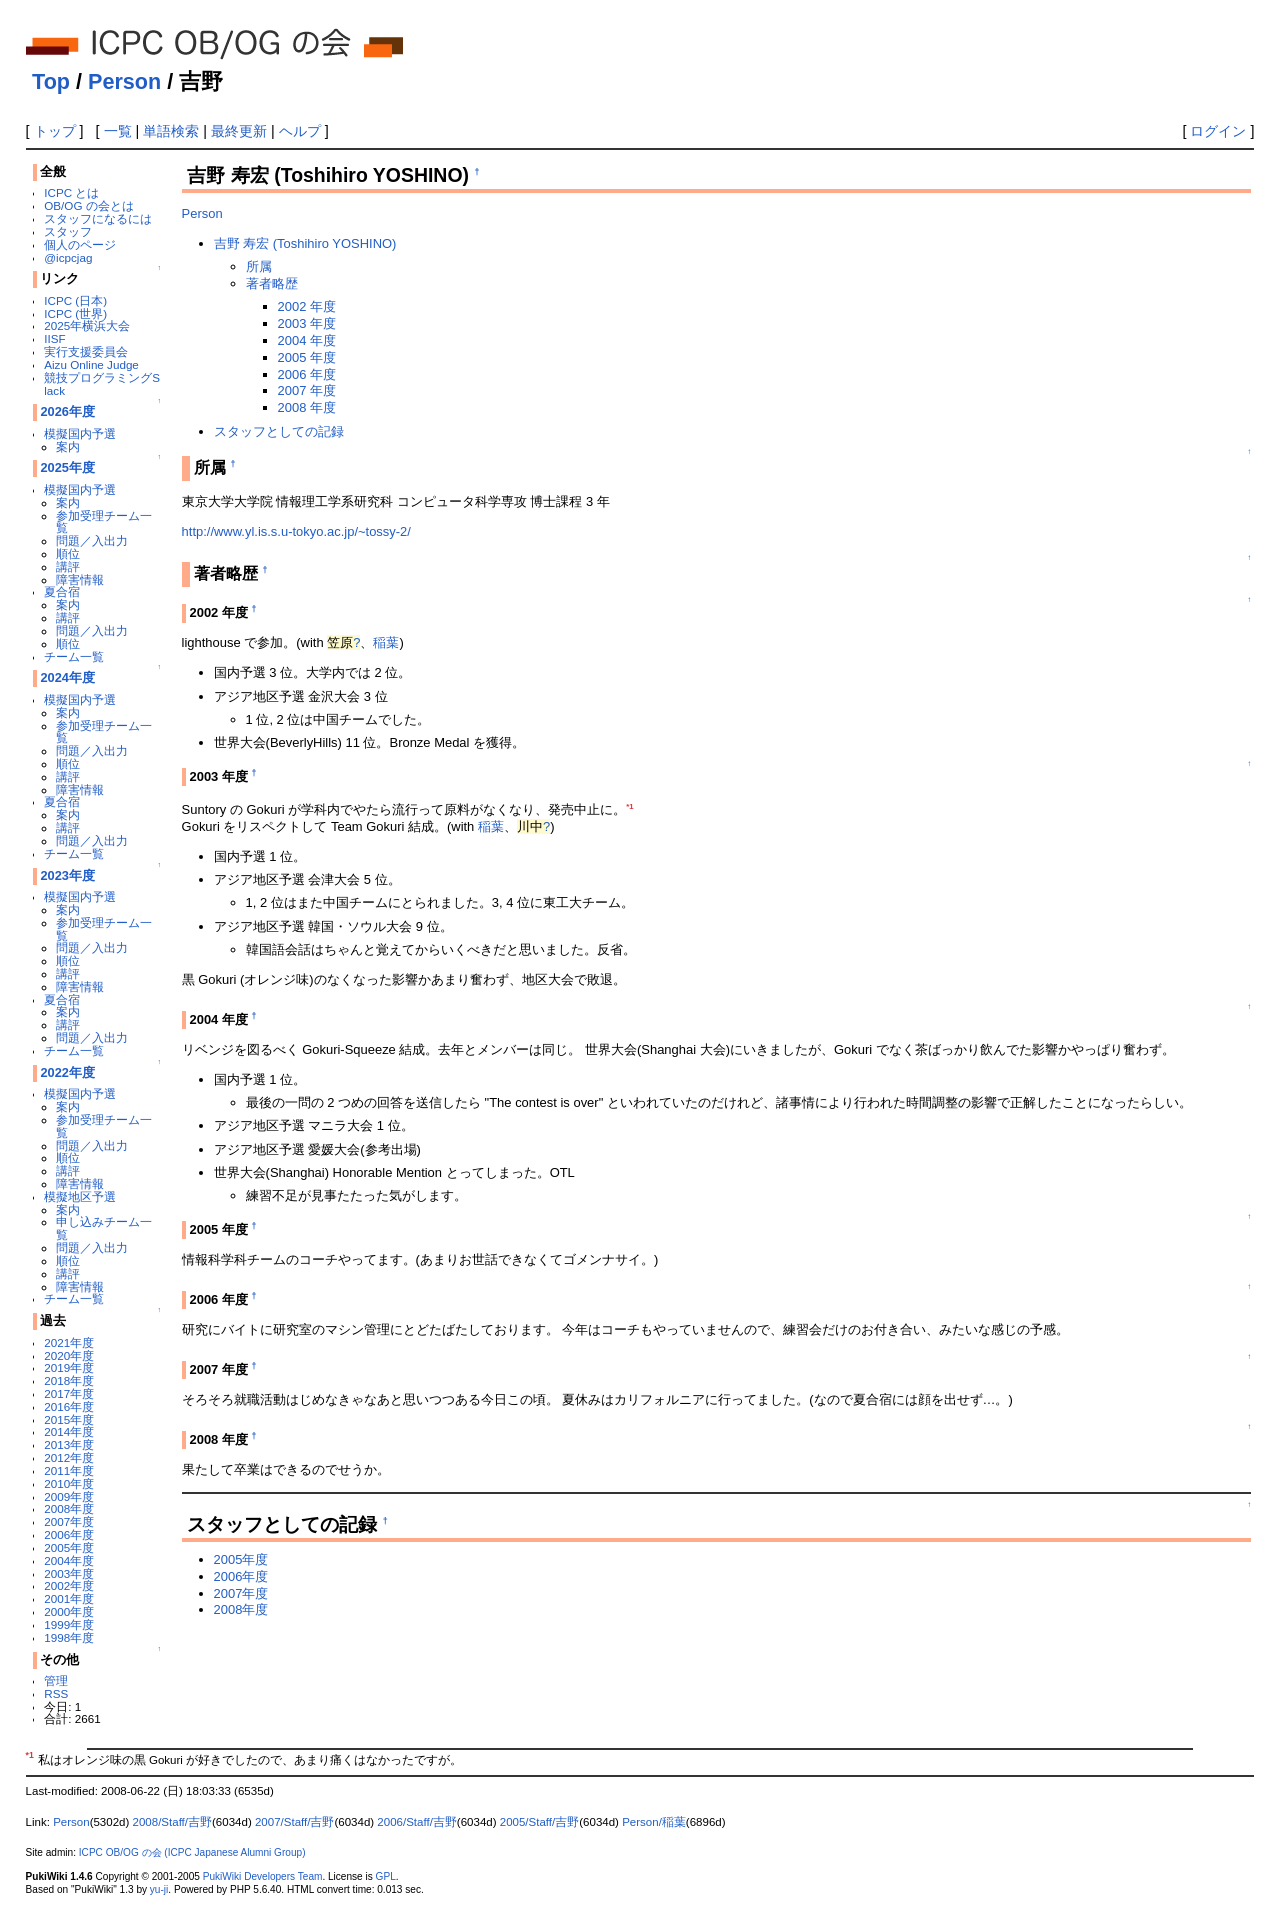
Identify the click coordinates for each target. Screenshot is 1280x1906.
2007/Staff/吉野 (295, 1822)
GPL (386, 1876)
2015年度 (69, 1419)
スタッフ (68, 231)
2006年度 (69, 1534)
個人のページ (80, 244)
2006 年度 (307, 374)
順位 (68, 553)
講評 (68, 566)
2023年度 (67, 875)
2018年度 (69, 1380)
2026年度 (67, 411)
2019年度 (69, 1367)
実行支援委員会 (86, 351)
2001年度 (69, 1598)
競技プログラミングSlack (102, 384)
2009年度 (69, 1496)
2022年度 (67, 1072)
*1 (629, 806)
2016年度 (69, 1406)
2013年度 (69, 1444)
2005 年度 (307, 357)
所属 (259, 266)
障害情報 (80, 579)
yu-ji (159, 1889)
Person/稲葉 (654, 1822)
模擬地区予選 (80, 1196)
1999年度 (69, 1624)
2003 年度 (307, 323)
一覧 (118, 131)
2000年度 (69, 1611)
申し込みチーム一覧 (104, 1228)
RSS (56, 1693)
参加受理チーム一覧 (104, 522)
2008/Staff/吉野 (173, 1822)
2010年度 (69, 1483)
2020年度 (69, 1355)
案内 (68, 446)
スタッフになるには (98, 218)
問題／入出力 (92, 540)
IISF (54, 338)
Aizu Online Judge (91, 364)
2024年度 (67, 677)
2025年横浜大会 (87, 325)
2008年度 (69, 1508)
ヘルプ (300, 131)
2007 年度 (307, 390)
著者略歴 (272, 283)
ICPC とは (71, 192)
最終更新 (239, 131)
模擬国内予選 (80, 433)
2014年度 (69, 1431)
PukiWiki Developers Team (263, 1876)
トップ (55, 131)
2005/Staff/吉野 (540, 1822)
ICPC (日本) (75, 300)
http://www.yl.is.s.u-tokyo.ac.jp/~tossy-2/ (296, 531)
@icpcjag (68, 257)
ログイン (1218, 131)
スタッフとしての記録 (279, 431)
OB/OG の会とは (88, 205)
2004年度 (69, 1560)
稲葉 (386, 642)
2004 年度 (307, 340)
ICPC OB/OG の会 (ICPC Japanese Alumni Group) (192, 1852)
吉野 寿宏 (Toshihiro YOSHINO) (305, 243)
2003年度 (69, 1573)
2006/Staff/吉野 (417, 1822)
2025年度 (67, 467)
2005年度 (69, 1547)
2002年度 (69, 1585)
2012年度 (69, 1457)
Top (51, 81)
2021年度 (69, 1342)
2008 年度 (307, 407)
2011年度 (69, 1470)
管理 (56, 1680)
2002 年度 (307, 306)
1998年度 (69, 1637)
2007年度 (69, 1521)
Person (124, 81)
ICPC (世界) (75, 313)
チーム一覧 (74, 656)
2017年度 (69, 1393)
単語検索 (171, 131)
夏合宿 (62, 591)
